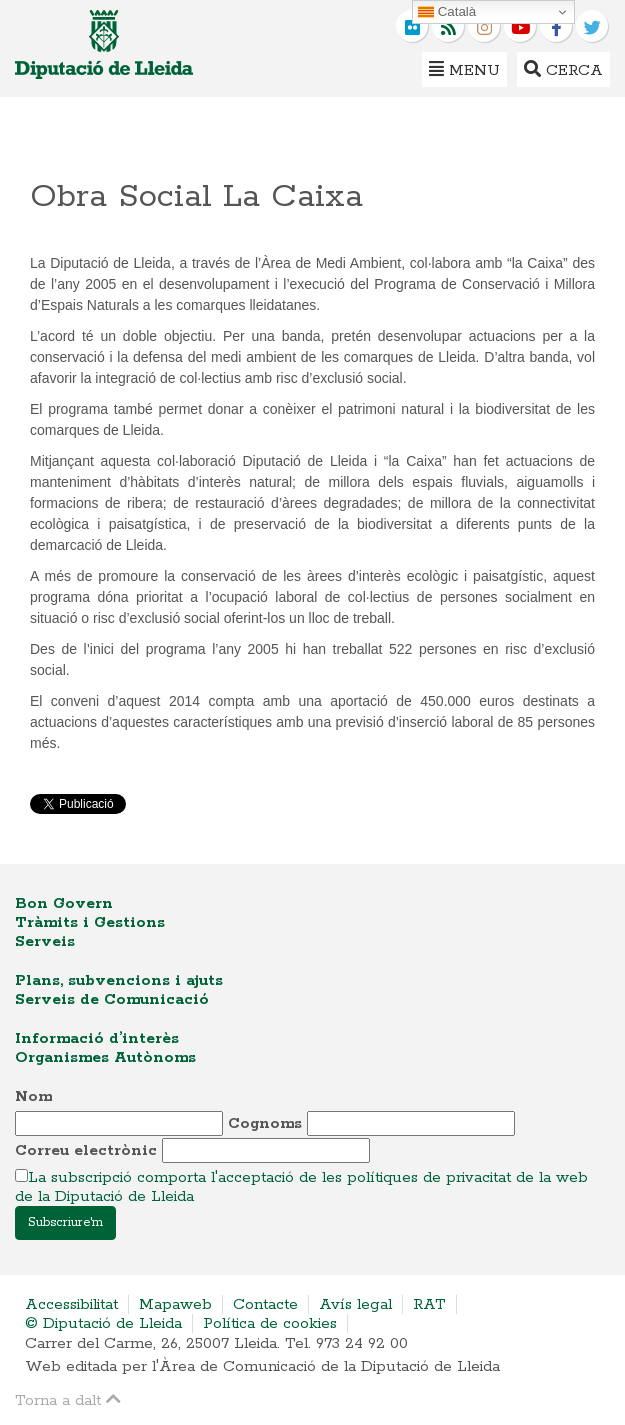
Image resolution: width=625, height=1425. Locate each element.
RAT (429, 1304)
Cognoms (265, 1123)
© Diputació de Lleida (103, 1323)
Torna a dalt (68, 1399)
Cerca (563, 69)
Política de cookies (270, 1323)
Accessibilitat (71, 1304)
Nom (33, 1096)
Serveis (45, 941)
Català (447, 12)
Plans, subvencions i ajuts (119, 980)
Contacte (265, 1304)
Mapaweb (175, 1304)
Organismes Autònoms (105, 1057)
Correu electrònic (86, 1150)
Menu (464, 69)
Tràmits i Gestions (90, 922)
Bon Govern (64, 903)
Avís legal (355, 1304)
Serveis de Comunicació (112, 999)
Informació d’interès (97, 1038)
